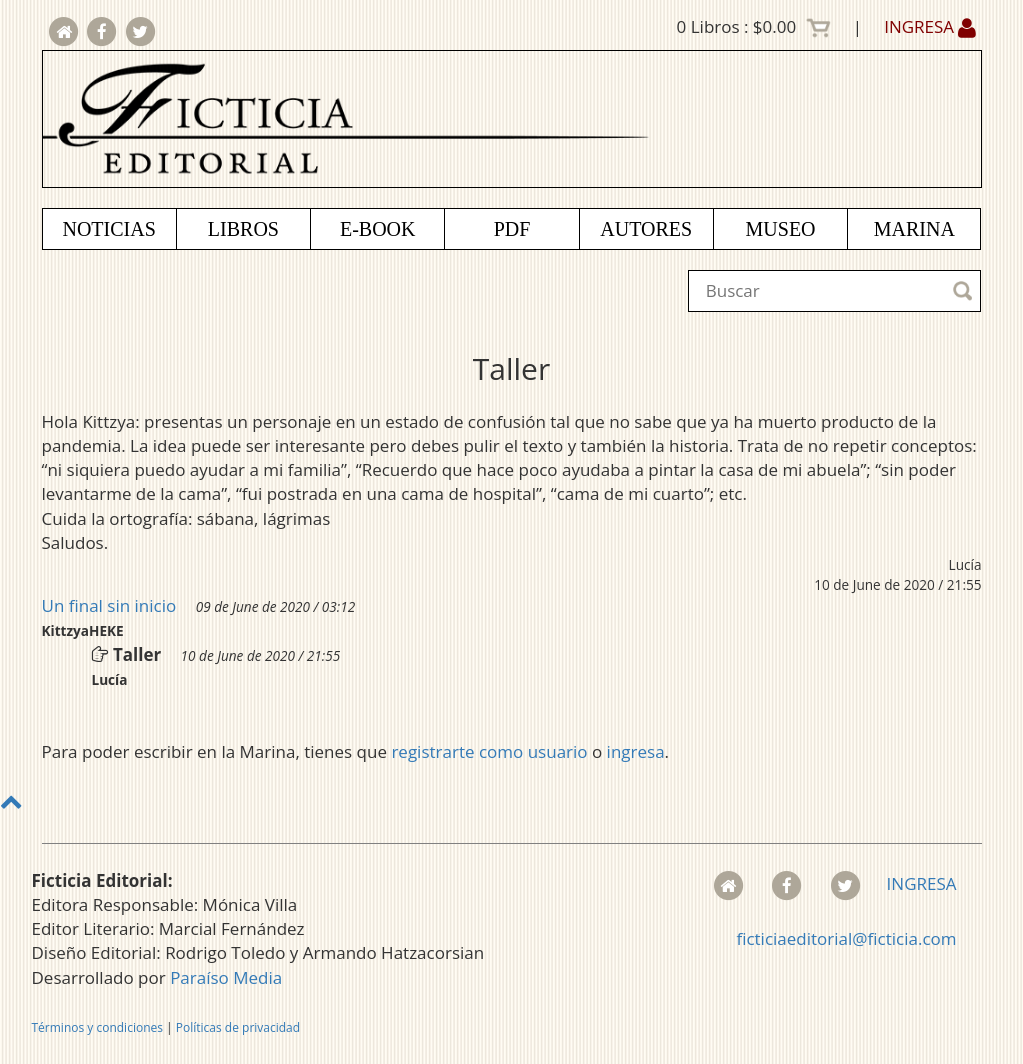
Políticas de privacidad (238, 1027)
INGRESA (930, 26)
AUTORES (646, 229)
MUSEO (781, 229)
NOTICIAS (108, 229)
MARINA (914, 229)
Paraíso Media (226, 977)
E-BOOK (378, 229)
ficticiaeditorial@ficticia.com (846, 938)
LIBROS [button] (243, 229)
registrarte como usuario (489, 751)
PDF (512, 229)
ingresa (636, 751)
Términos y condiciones (97, 1027)
